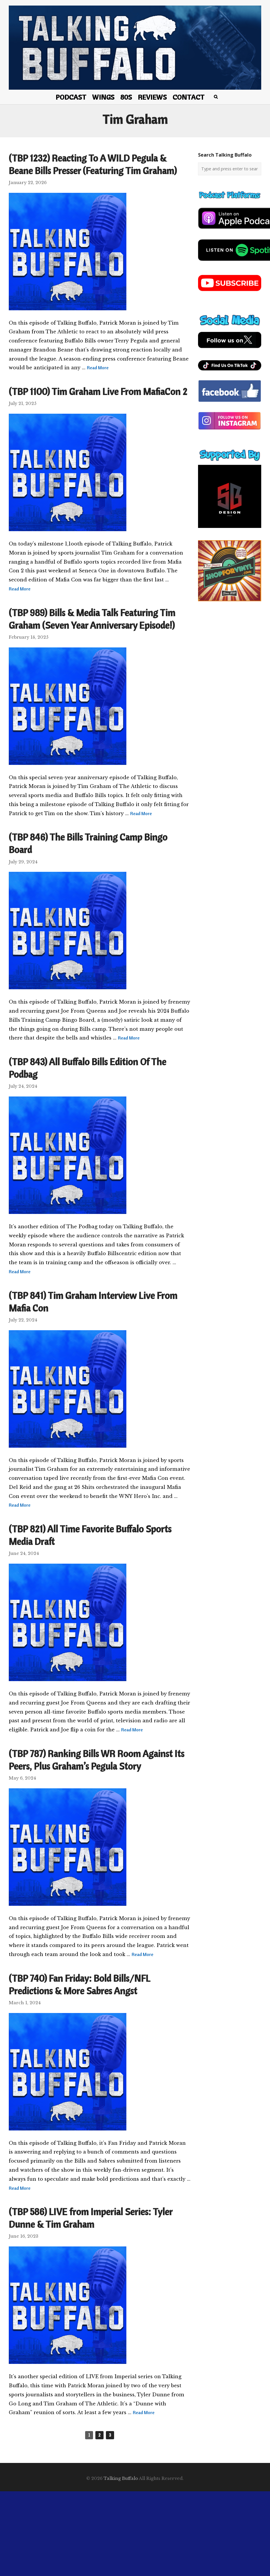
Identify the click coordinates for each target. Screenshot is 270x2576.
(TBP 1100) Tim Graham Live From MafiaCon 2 (98, 391)
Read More (98, 367)
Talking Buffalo (121, 2478)
